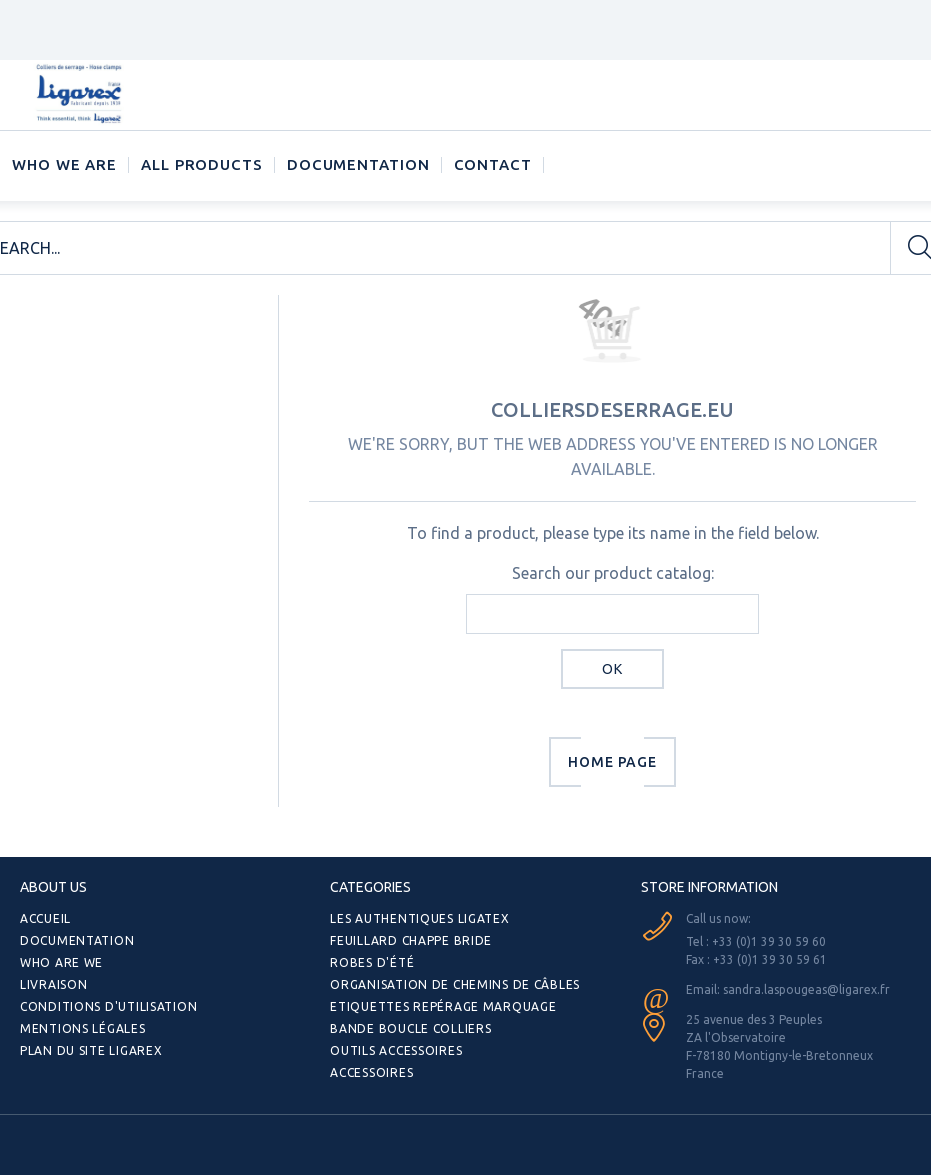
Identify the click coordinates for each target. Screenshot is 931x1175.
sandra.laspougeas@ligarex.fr (806, 989)
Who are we (61, 962)
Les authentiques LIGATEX (419, 918)
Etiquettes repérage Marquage (443, 1006)
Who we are (64, 164)
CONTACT (493, 164)
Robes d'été (372, 962)
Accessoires (371, 1072)
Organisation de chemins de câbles (455, 984)
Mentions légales (83, 1028)
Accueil (45, 918)
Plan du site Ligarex (91, 1050)
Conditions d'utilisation (108, 1006)
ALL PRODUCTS (202, 164)
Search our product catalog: (613, 573)
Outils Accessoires (396, 1050)
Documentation (358, 164)
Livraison (53, 984)
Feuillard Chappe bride (411, 940)
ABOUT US (53, 887)
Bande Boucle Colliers (410, 1028)
